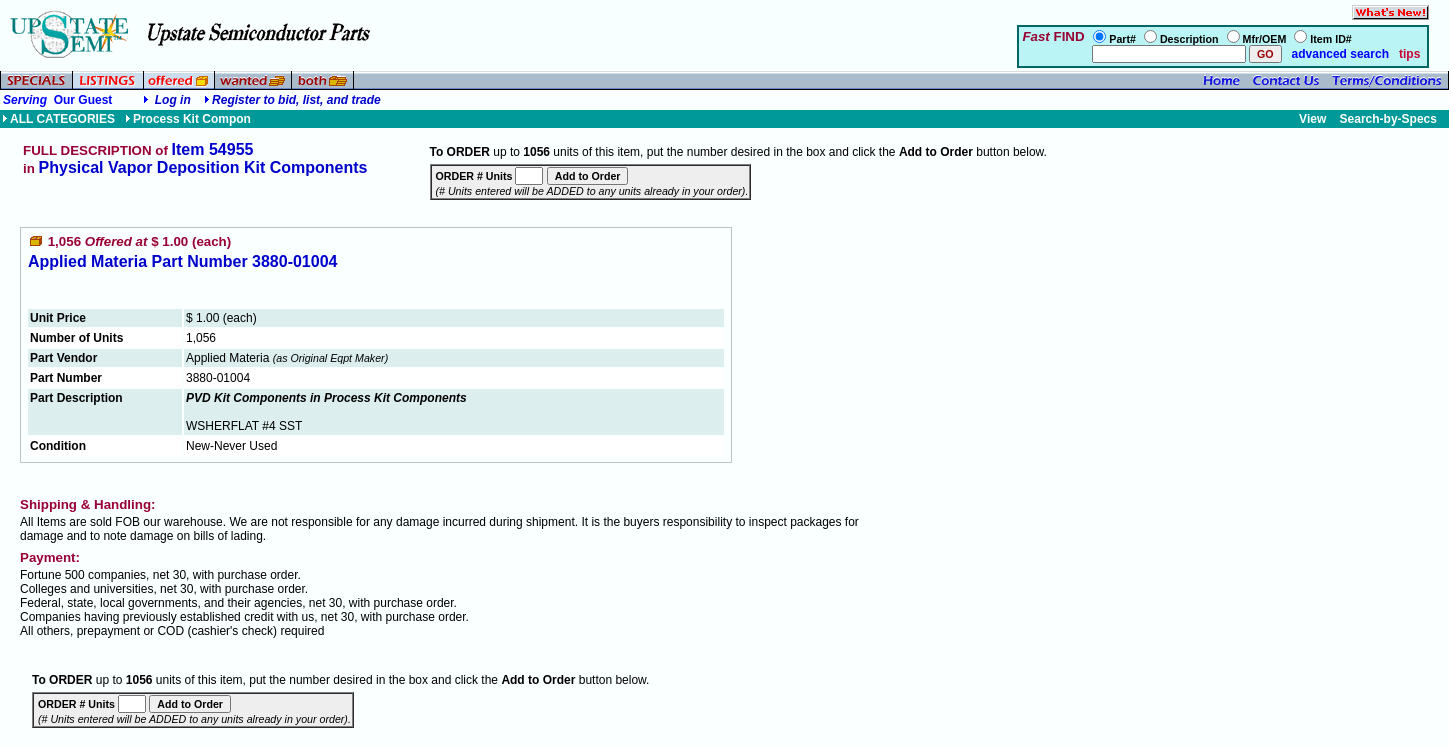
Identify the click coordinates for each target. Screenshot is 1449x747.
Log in (173, 100)
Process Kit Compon (188, 119)
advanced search (1338, 54)
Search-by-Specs (1388, 119)
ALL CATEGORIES (58, 119)
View (1312, 119)
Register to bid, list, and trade (296, 100)
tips (1409, 54)
